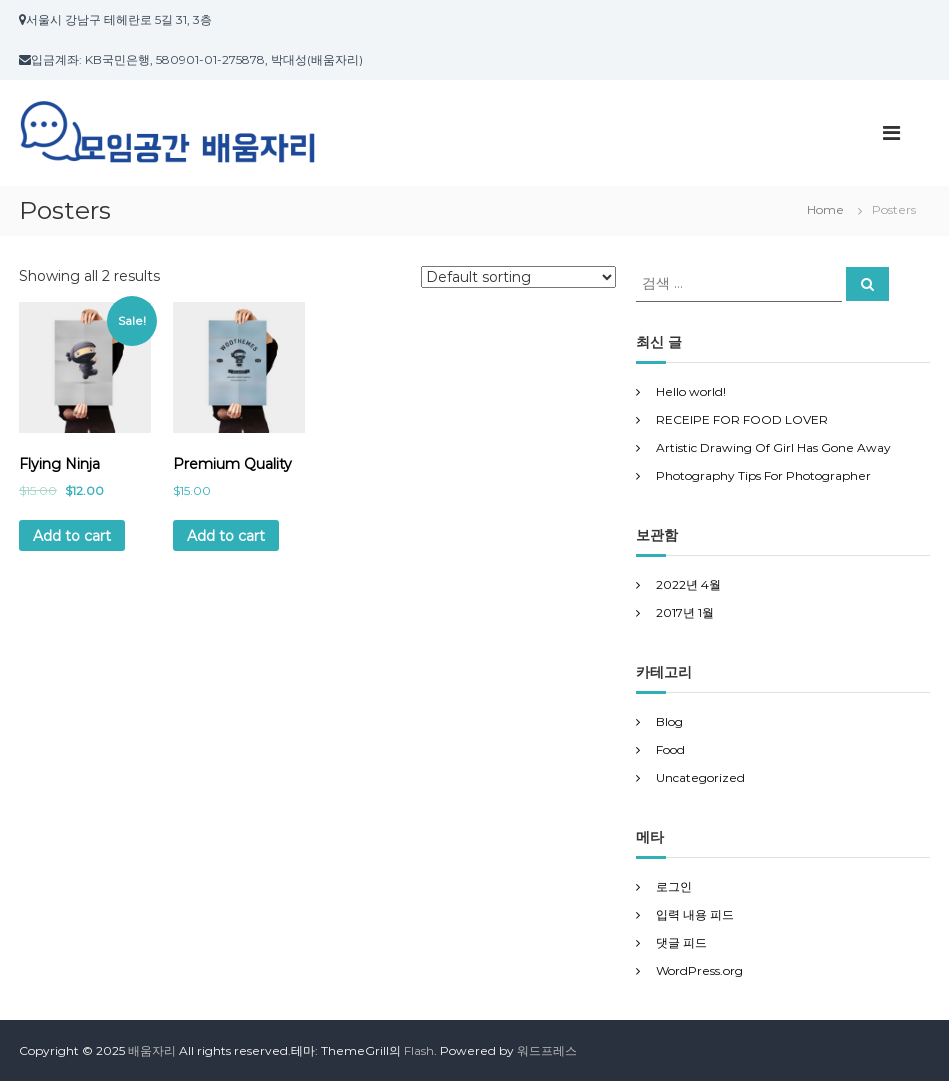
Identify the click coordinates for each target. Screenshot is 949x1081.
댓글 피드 (681, 942)
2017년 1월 (685, 612)
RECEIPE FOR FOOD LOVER (742, 419)
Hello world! (691, 391)
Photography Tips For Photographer (763, 475)
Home (825, 209)
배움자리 (152, 1050)
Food (670, 749)
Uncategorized (700, 777)
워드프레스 (547, 1050)
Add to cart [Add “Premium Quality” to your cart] (226, 536)
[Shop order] (518, 277)
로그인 (674, 886)
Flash (419, 1050)
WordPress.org (699, 970)
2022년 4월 (688, 584)
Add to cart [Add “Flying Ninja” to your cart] (72, 536)
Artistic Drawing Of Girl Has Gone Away (773, 447)
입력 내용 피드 (695, 914)
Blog (669, 721)
